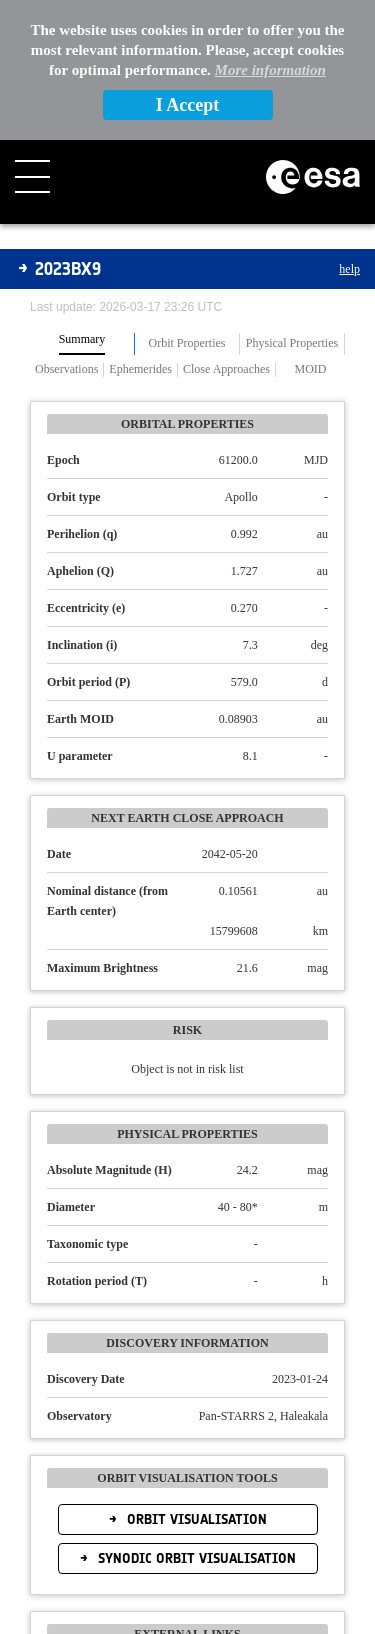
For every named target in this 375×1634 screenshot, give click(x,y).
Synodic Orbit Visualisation (195, 1558)
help (349, 269)
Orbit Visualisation (195, 1519)
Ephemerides (140, 369)
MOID (310, 369)
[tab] (82, 344)
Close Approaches (226, 369)
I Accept (187, 105)
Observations (66, 369)
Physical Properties (292, 343)
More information (270, 70)
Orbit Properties (187, 343)
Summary (82, 339)
